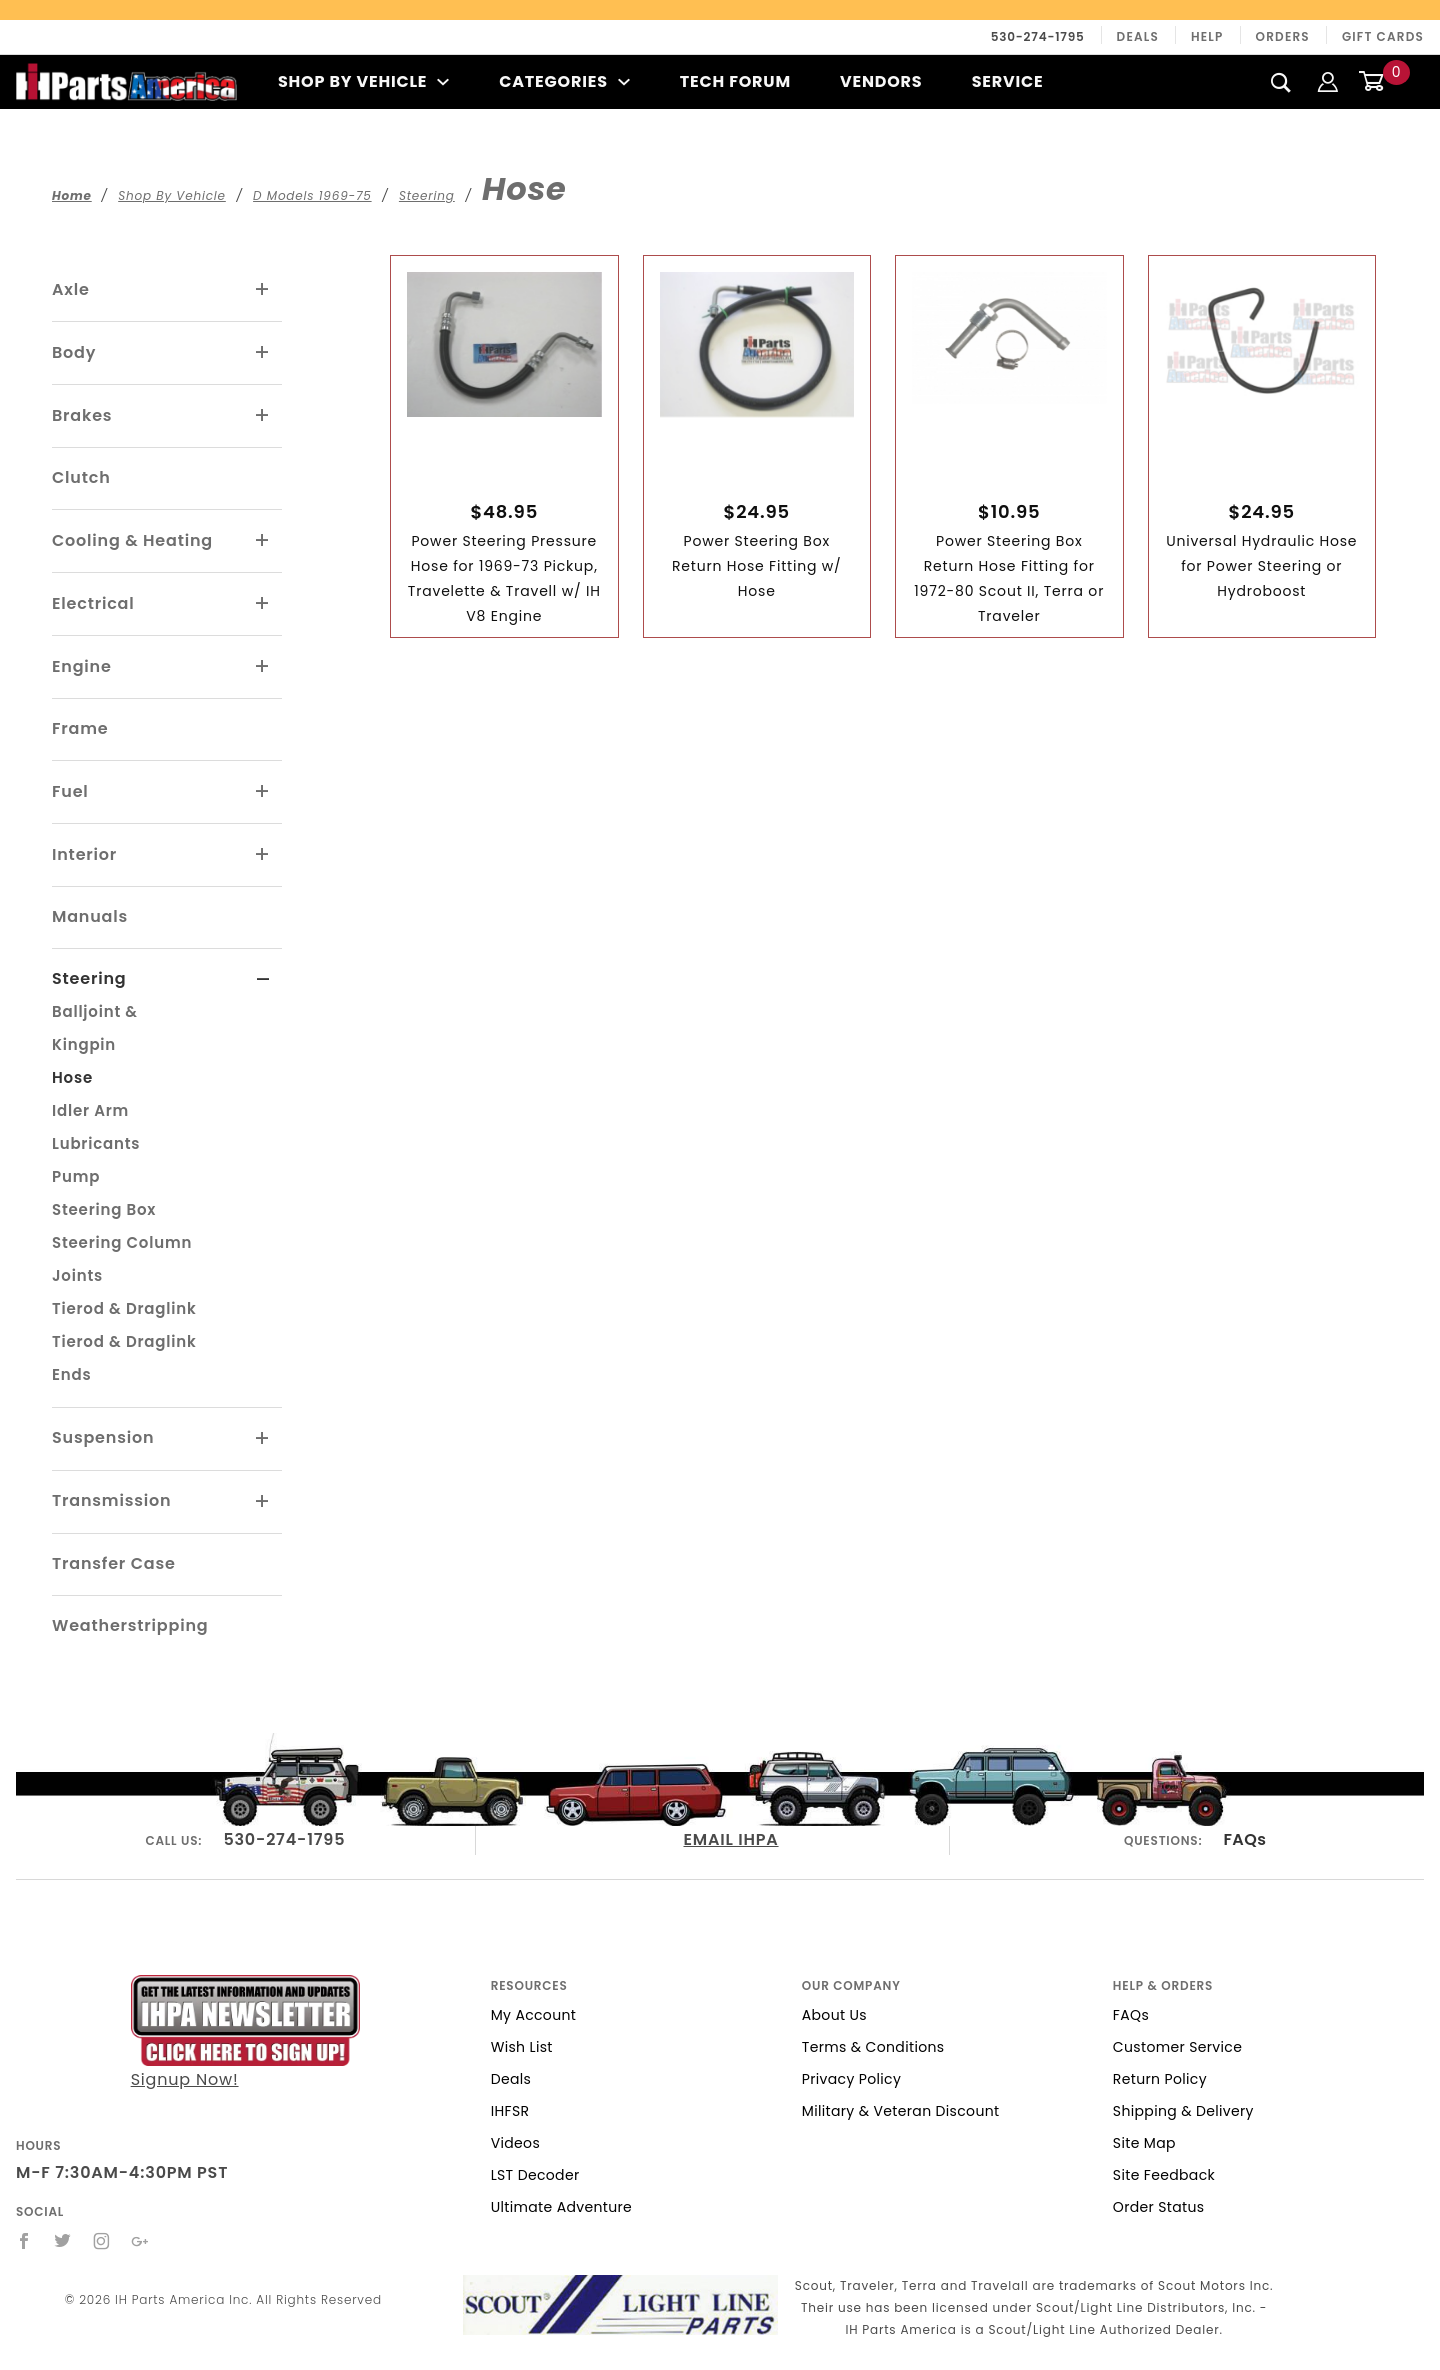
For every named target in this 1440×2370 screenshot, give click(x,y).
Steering (89, 978)
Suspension (103, 1437)
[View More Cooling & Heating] (263, 541)
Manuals (90, 916)
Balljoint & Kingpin (95, 1028)
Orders (1283, 36)
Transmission (111, 1500)
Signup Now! (245, 2033)
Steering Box (104, 1209)
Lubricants (96, 1143)
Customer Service (1177, 2047)
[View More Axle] (263, 290)
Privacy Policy (851, 2079)
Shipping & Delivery (1183, 2111)
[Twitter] (63, 2241)
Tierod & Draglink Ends (124, 1358)
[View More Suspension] (263, 1439)
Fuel (70, 791)
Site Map (1144, 2143)
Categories (564, 81)
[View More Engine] (263, 667)
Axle (71, 289)
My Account (534, 2015)
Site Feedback (1164, 2175)
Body (74, 352)
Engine (82, 666)
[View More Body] (263, 353)
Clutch (81, 477)
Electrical (93, 603)
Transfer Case (114, 1563)
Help (1207, 36)
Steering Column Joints (122, 1259)
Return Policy (1160, 2079)
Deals (1138, 36)
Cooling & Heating (132, 540)
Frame (80, 728)
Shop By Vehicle (364, 81)
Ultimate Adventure (561, 2207)
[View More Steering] (263, 980)
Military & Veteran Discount (901, 2111)
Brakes (82, 415)
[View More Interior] (263, 855)
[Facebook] (24, 2241)
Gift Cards (1383, 36)
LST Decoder (535, 2175)
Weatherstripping (130, 1625)
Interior (84, 854)
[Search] (1281, 82)
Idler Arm (90, 1110)
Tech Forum (735, 81)
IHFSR (510, 2111)
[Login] (1328, 81)
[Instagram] (102, 2241)
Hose (72, 1077)
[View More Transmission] (263, 1502)
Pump (76, 1176)
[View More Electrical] (263, 604)
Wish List (522, 2047)
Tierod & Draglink (124, 1308)
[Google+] (140, 2241)
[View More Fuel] (263, 792)
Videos (515, 2143)
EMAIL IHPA (730, 1839)
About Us (834, 2015)
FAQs (1244, 1839)
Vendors (881, 81)
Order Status (1159, 2207)
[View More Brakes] (263, 416)
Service (1008, 81)
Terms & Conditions (873, 2047)
